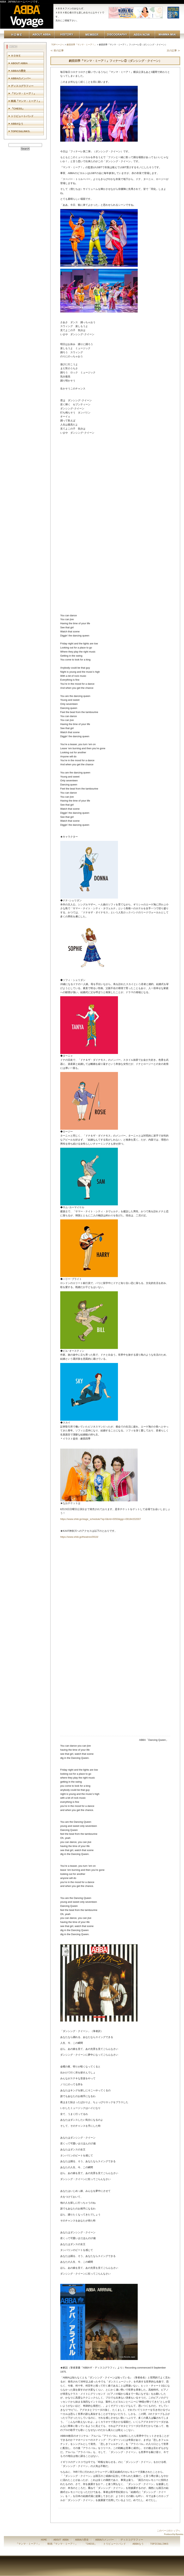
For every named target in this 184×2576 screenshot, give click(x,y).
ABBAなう (17, 123)
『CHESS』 (18, 108)
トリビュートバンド (22, 116)
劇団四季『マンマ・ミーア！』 (81, 44)
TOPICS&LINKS (159, 2544)
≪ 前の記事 (57, 50)
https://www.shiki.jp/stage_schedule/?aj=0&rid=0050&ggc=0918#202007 (100, 1519)
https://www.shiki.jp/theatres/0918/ (79, 1536)
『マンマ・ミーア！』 (23, 93)
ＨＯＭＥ (16, 55)
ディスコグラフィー (22, 85)
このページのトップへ (168, 2530)
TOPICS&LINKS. (20, 131)
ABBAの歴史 (18, 70)
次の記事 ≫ (173, 50)
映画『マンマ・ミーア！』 (26, 101)
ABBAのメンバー (21, 78)
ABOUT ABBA (19, 63)
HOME (44, 2540)
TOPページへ (57, 44)
